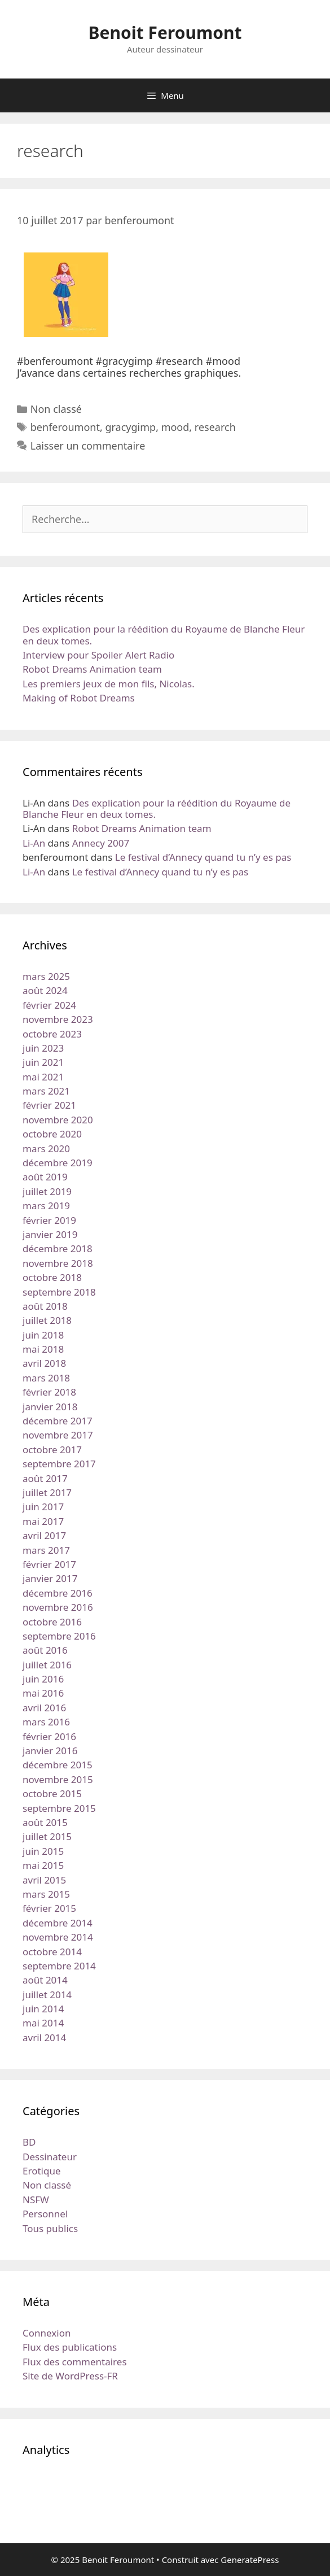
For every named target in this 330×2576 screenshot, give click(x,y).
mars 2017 (46, 1550)
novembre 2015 (58, 1779)
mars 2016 (46, 1721)
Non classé (56, 409)
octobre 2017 (52, 1449)
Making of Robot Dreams (79, 697)
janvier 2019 (50, 1234)
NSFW (36, 2199)
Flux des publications (70, 2346)
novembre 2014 (58, 1936)
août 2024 (45, 990)
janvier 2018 (50, 1406)
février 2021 (49, 1105)
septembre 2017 (59, 1463)
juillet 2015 (47, 1836)
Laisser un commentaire (88, 445)
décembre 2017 (58, 1420)
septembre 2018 (59, 1291)
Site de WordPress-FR (70, 2375)
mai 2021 (43, 1076)
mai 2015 (43, 1865)
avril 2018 (44, 1363)
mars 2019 (46, 1205)
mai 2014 (43, 2022)
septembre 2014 (59, 1965)
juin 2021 (43, 1062)
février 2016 (49, 1736)
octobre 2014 (52, 1951)
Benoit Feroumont (165, 32)
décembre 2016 (58, 1592)
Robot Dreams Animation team (92, 668)
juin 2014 (43, 2008)
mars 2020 (46, 1148)
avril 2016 (44, 1707)
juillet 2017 (47, 1492)
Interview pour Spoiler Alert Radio (98, 654)
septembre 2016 (59, 1635)
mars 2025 (46, 976)
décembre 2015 (58, 1764)
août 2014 (45, 1979)
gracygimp (130, 427)
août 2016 (45, 1650)
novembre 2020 (58, 1119)
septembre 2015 (59, 1808)
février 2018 (49, 1391)
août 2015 (45, 1822)
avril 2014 (44, 2037)
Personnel (45, 2213)
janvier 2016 (50, 1750)
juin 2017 (43, 1506)
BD (29, 2141)
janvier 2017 (50, 1578)
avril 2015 (44, 1879)
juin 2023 (43, 1047)
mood (175, 427)
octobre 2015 (52, 1793)
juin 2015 (43, 1851)
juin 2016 (43, 1678)
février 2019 (49, 1220)
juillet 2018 (47, 1320)
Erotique (42, 2170)
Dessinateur (50, 2156)
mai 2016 (43, 1692)
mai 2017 (43, 1521)
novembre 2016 (58, 1607)
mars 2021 (46, 1090)
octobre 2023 (52, 1033)
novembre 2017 (58, 1434)
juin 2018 (43, 1334)
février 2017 (49, 1564)
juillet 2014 (47, 1994)
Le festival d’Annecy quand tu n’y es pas (203, 857)
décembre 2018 (58, 1248)
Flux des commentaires (75, 2361)
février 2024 (49, 1005)
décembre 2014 (58, 1922)
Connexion (47, 2332)
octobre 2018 (52, 1277)
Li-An (34, 842)
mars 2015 (46, 1894)
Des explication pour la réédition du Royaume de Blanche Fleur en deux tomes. (164, 634)
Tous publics (50, 2228)
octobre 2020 (52, 1133)
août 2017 (45, 1478)
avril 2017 (44, 1535)
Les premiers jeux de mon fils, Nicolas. (109, 683)
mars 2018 (46, 1377)
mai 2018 (43, 1349)
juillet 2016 (47, 1664)
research (215, 427)
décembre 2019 (58, 1162)
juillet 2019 (47, 1191)
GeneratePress (250, 2559)
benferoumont (65, 427)
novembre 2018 (58, 1263)
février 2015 (49, 1908)
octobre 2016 (52, 1621)
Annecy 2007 (101, 842)
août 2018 (45, 1306)
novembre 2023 (58, 1019)
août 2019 (45, 1176)
